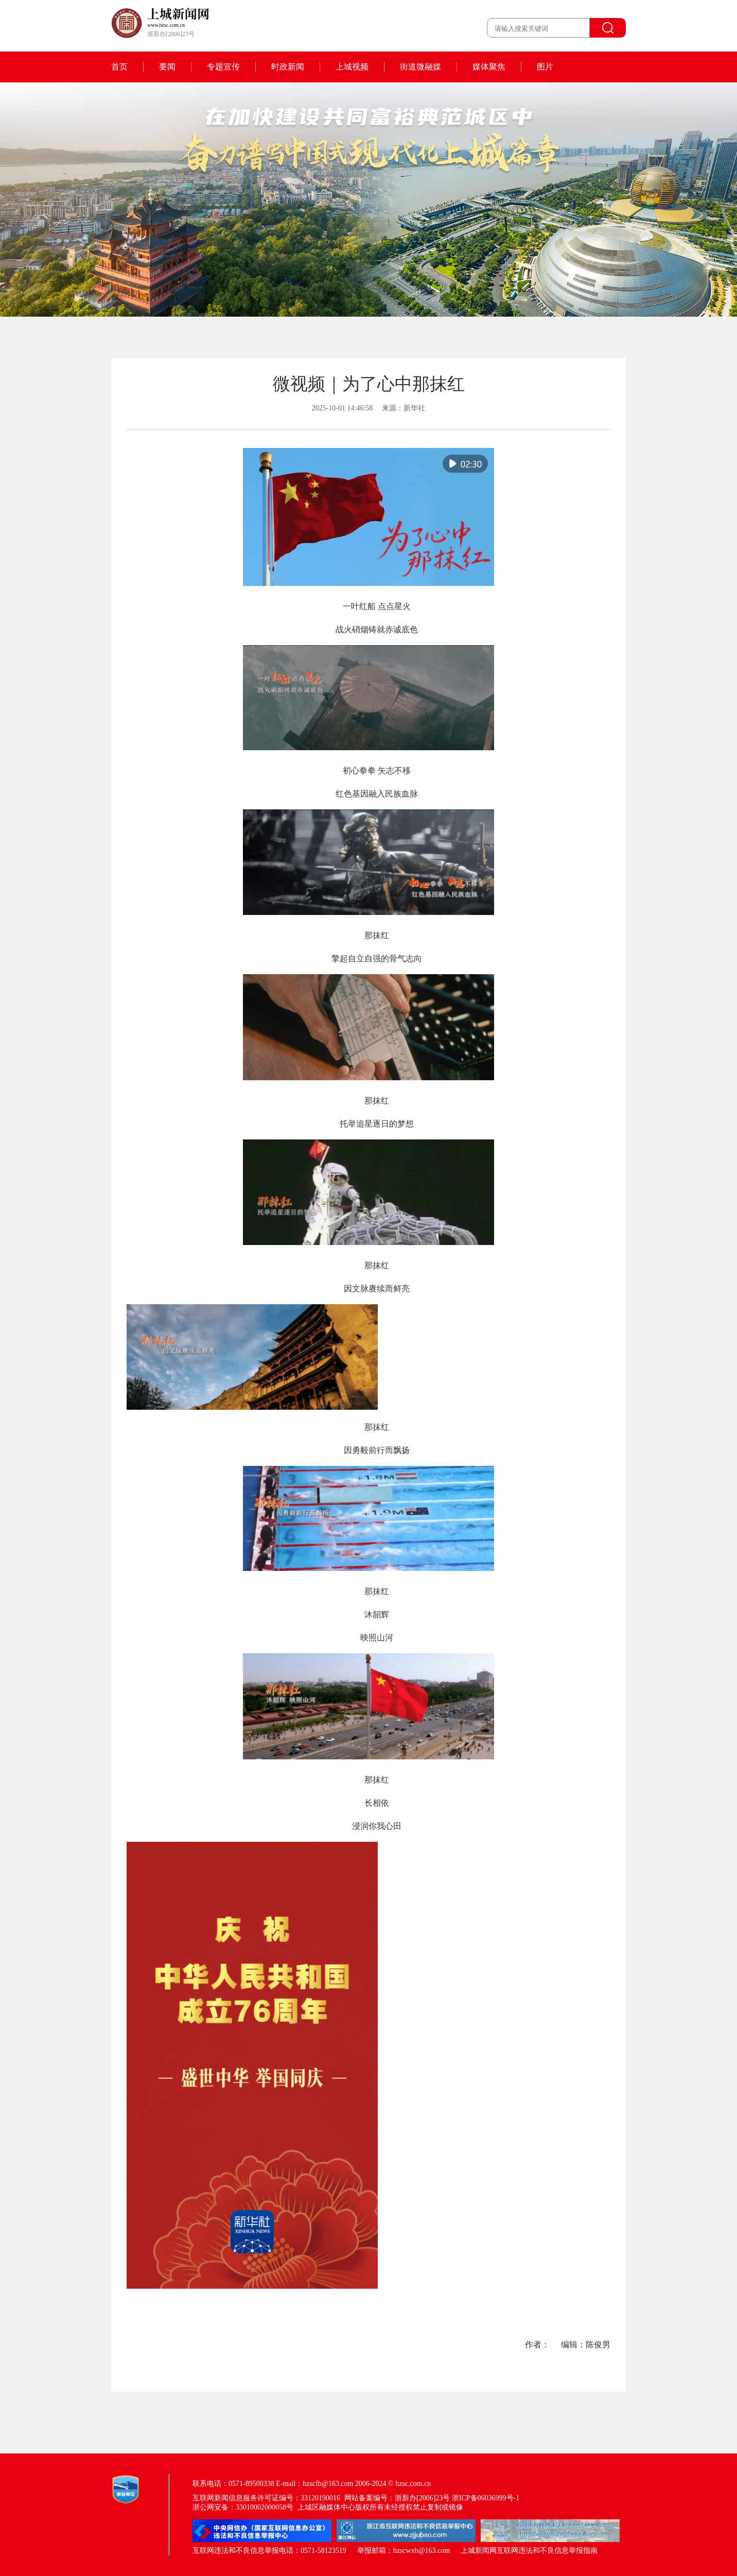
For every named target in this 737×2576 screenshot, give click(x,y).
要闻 (167, 66)
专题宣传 (223, 66)
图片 (545, 66)
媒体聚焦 (488, 66)
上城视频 (352, 66)
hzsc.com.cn (413, 2483)
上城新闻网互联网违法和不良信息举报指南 (529, 2550)
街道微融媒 (420, 66)
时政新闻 (287, 66)
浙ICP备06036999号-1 (485, 2498)
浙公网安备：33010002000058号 (242, 2507)
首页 (119, 66)
